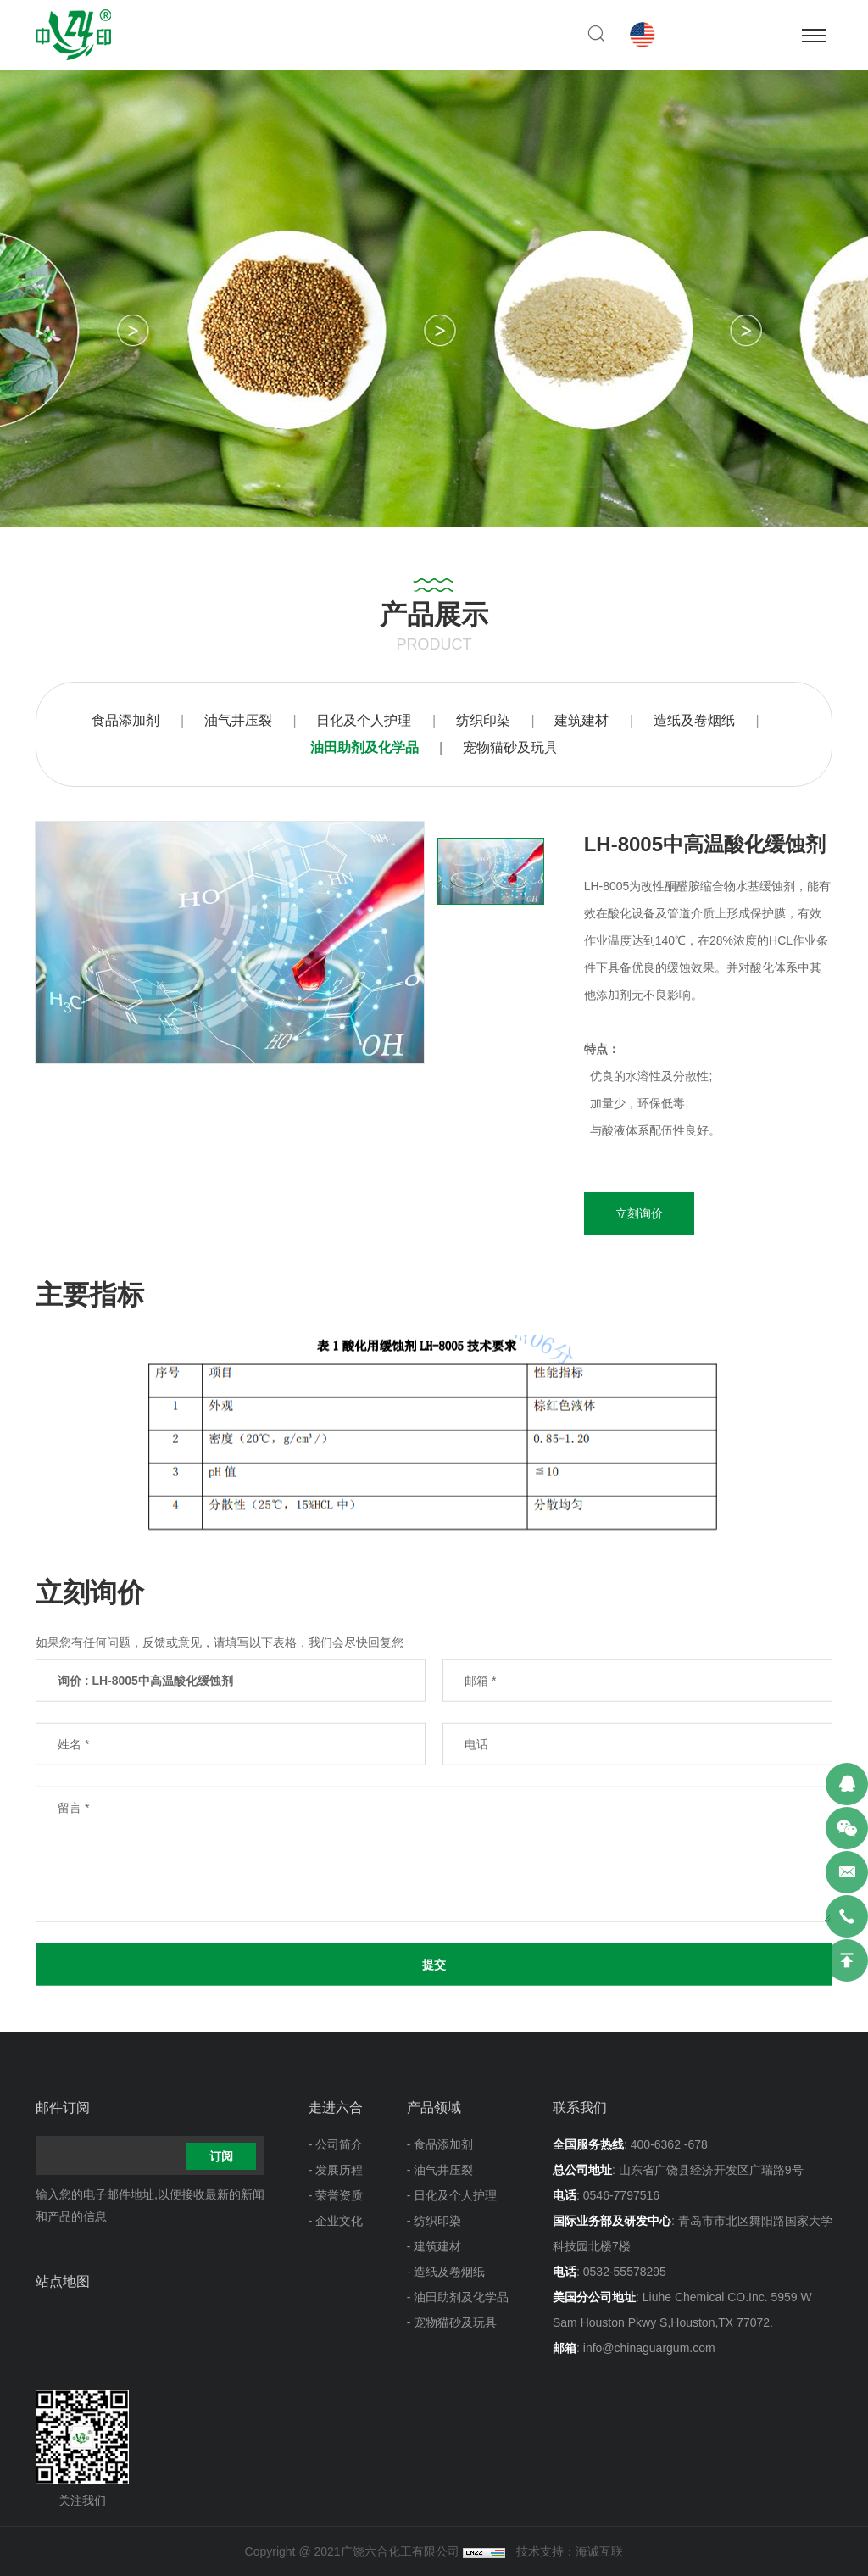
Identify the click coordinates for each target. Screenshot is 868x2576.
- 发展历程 (336, 2170)
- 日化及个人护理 (452, 2195)
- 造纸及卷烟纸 (446, 2271)
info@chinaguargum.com (649, 2348)
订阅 (221, 2156)
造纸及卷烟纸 (694, 720)
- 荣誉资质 (336, 2195)
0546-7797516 (621, 2195)
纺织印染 (483, 720)
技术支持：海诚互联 (569, 2551)
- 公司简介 (336, 2144)
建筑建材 (581, 720)
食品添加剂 (125, 720)
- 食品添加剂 (440, 2144)
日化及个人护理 (363, 720)
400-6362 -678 (669, 2144)
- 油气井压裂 (440, 2170)
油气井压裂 (238, 720)
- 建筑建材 (434, 2246)
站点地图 (63, 2281)
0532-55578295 (624, 2271)
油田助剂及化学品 (364, 747)
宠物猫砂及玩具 (510, 747)
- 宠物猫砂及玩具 (452, 2322)
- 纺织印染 (434, 2221)
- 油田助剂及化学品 (458, 2297)
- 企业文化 (336, 2221)
